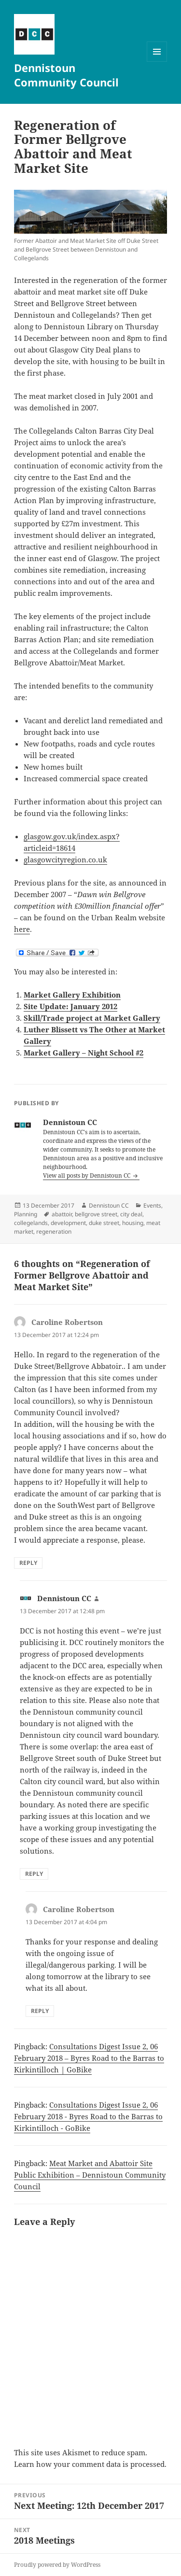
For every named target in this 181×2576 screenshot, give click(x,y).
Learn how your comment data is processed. (90, 2464)
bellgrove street (96, 1214)
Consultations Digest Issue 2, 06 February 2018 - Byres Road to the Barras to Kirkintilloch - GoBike (88, 2116)
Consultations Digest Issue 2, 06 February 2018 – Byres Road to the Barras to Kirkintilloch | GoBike (89, 2057)
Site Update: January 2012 (70, 1006)
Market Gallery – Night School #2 (83, 1052)
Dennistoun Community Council (66, 74)
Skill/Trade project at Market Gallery (92, 1018)
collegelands (31, 1223)
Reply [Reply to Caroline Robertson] (28, 1563)
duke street (104, 1223)
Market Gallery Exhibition (72, 994)
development (68, 1223)
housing (132, 1223)
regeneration (53, 1231)
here (22, 929)
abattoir (62, 1214)
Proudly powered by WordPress (57, 2565)
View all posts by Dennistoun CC (87, 1175)
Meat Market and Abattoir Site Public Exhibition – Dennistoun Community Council (90, 2174)
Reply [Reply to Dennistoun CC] (34, 1874)
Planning (25, 1214)
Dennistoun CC (109, 1205)
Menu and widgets (157, 61)
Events (152, 1205)
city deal (131, 1214)
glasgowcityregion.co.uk (65, 859)
